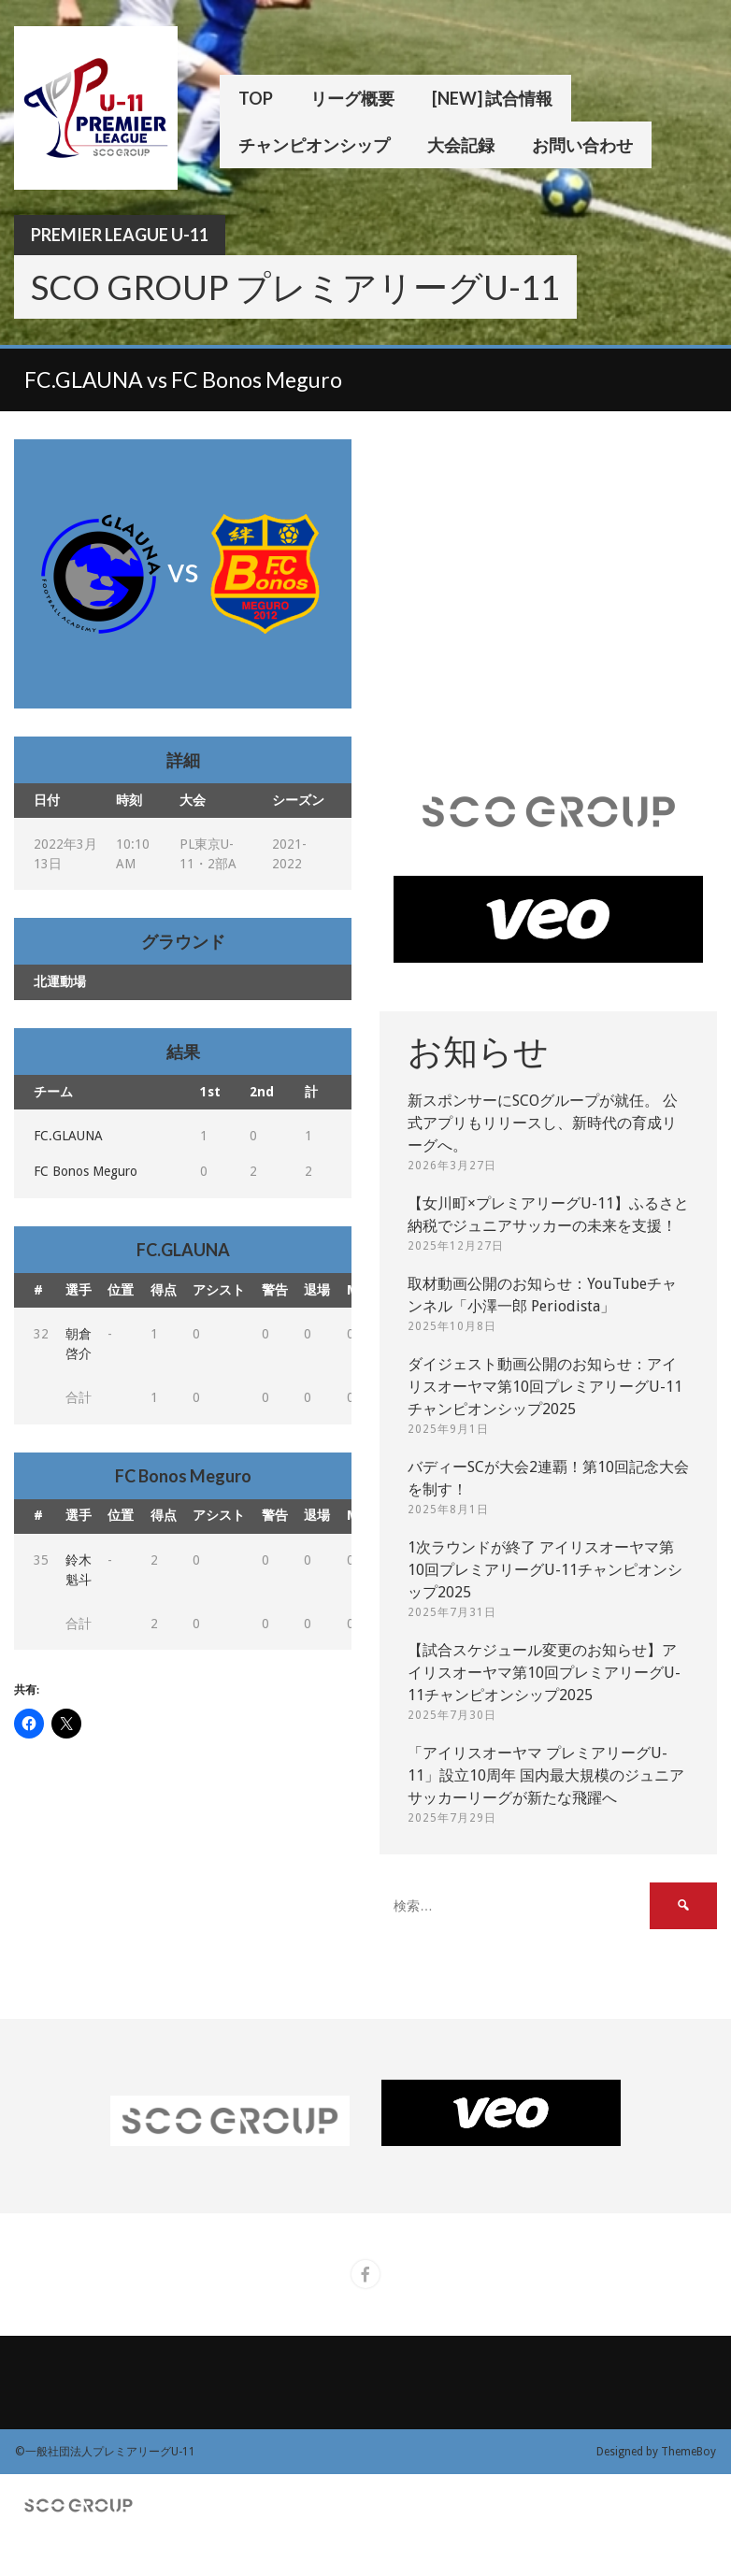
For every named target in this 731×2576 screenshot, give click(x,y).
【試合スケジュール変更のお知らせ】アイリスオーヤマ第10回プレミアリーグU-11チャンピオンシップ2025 (544, 1672)
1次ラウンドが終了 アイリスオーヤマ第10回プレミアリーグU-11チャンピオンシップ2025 (545, 1569)
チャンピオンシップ (314, 145)
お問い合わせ (582, 145)
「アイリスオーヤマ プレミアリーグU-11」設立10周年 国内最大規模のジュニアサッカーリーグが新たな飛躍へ (546, 1775)
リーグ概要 (352, 98)
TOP (255, 98)
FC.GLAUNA (68, 1135)
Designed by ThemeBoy (656, 2451)
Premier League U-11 (119, 234)
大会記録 (460, 145)
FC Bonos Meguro (85, 1171)
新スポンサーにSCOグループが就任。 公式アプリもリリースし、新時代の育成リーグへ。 (543, 1123)
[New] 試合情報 (492, 98)
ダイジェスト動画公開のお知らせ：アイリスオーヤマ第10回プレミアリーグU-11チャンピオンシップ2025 (545, 1386)
